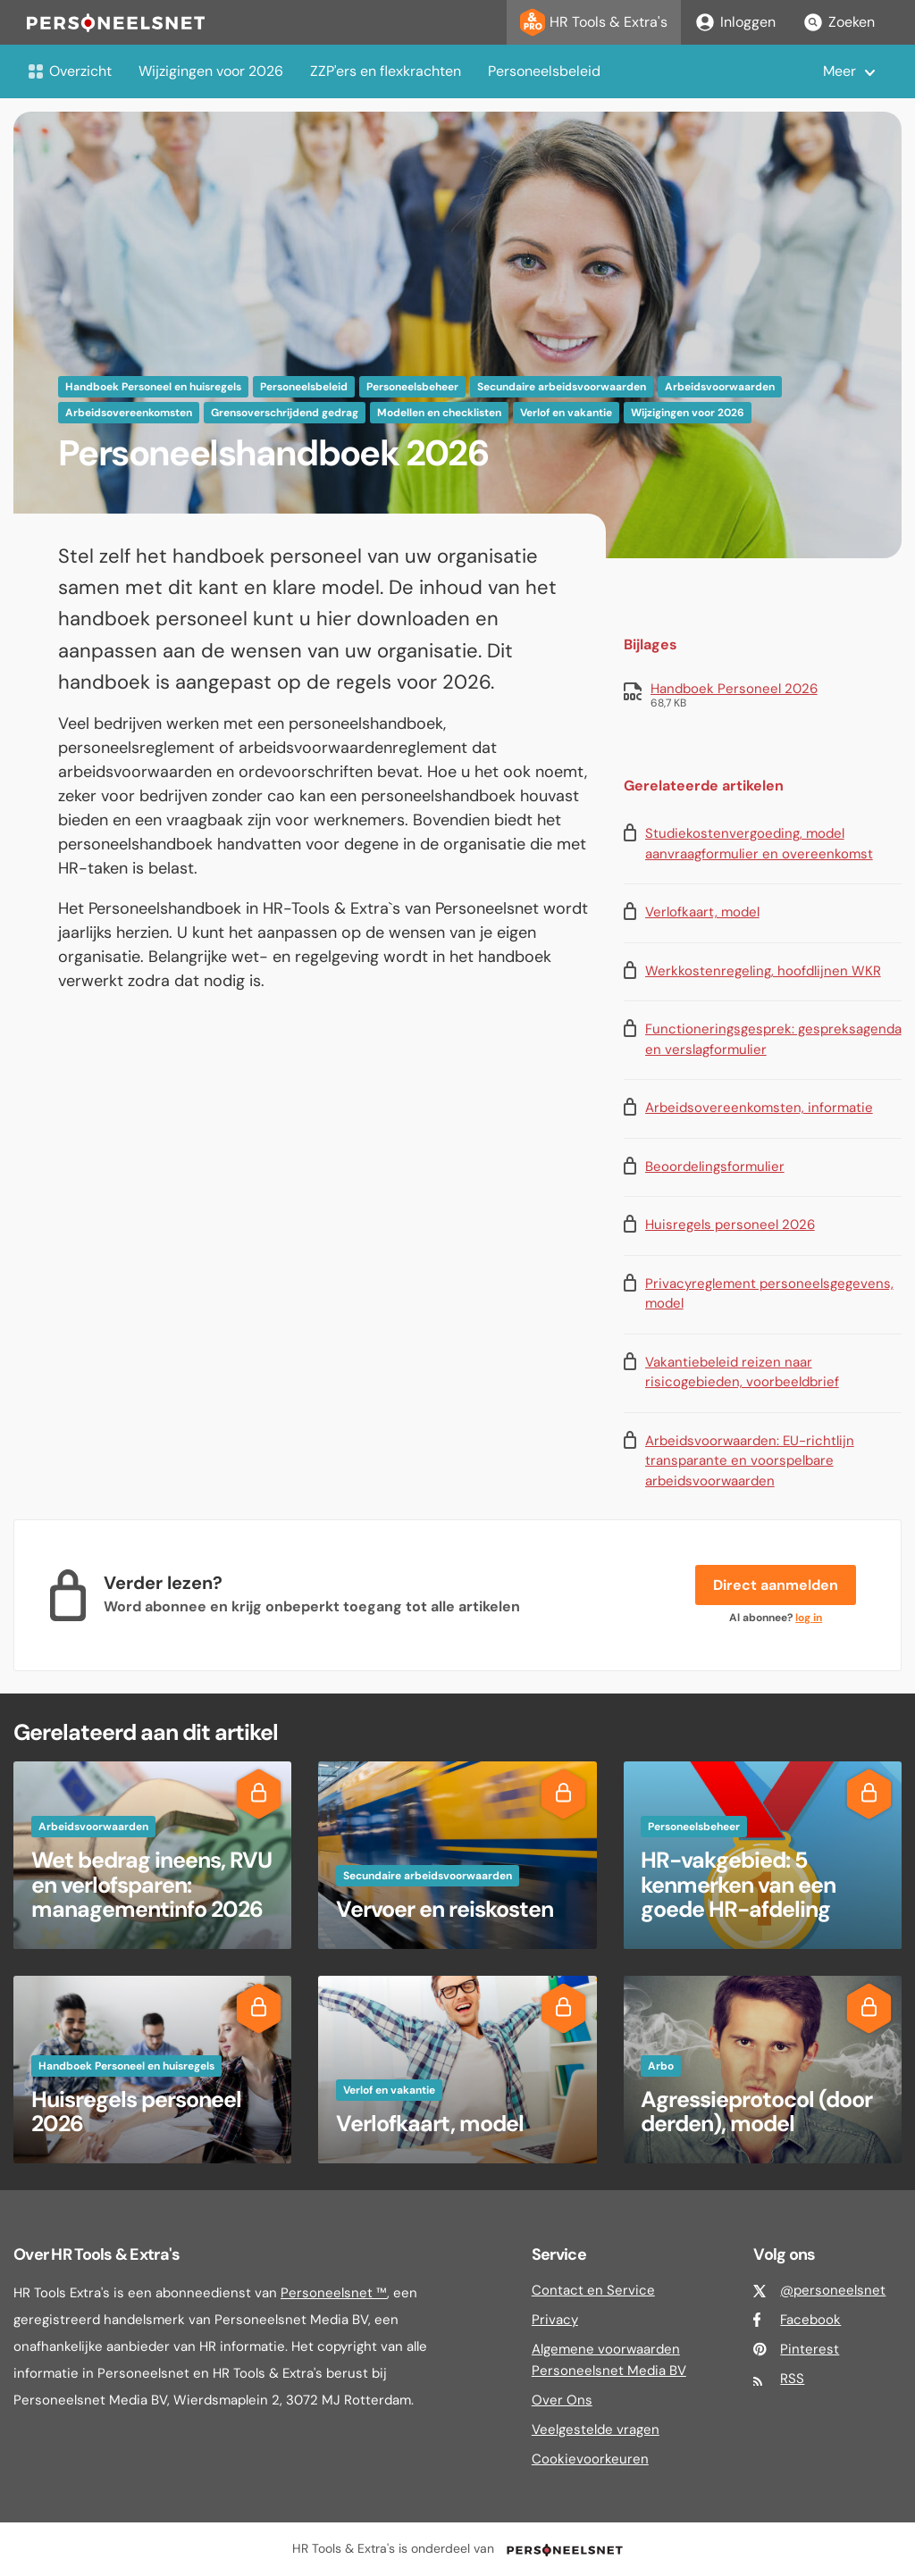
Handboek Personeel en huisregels (153, 387)
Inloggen (735, 22)
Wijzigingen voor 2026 (211, 71)
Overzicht (69, 71)
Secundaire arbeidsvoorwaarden (561, 387)
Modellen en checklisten (439, 413)
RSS (792, 2379)
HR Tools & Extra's (593, 22)
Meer (839, 71)
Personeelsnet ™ (334, 2293)
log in (808, 1617)
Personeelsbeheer (412, 387)
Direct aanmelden (775, 1585)
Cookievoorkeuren (590, 2459)
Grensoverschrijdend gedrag (284, 413)
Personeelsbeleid (544, 71)
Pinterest (809, 2349)
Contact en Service (593, 2290)
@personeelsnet (833, 2290)
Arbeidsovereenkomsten (128, 413)
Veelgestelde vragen (595, 2429)
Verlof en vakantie (566, 413)
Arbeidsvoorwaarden (720, 387)
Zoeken (838, 22)
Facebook (810, 2320)
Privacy (555, 2320)
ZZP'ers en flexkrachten (385, 71)
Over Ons (562, 2400)
